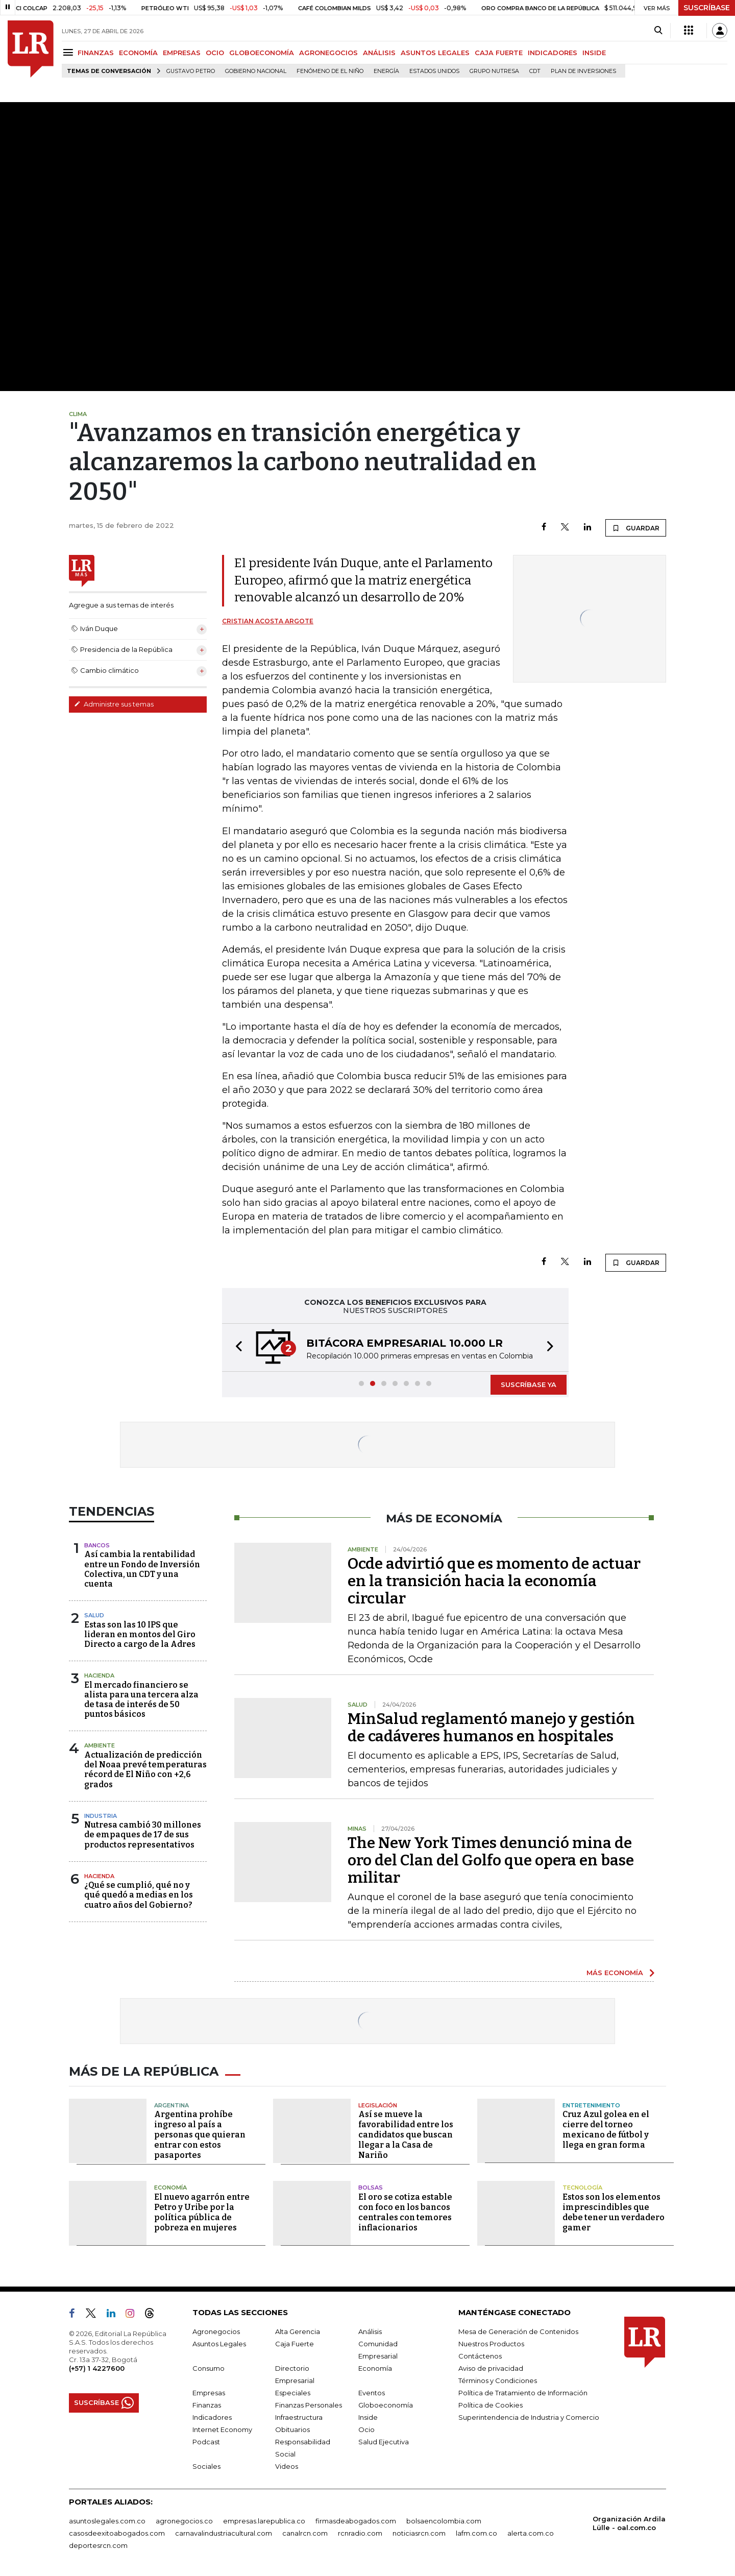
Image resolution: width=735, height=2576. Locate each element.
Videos (286, 2466)
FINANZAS (96, 52)
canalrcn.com (305, 2533)
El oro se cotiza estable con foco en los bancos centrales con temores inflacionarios (405, 2212)
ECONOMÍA (138, 52)
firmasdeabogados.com (355, 2521)
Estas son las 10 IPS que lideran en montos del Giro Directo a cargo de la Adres (139, 1634)
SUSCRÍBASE (706, 7)
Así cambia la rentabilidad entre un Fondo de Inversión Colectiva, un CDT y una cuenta (142, 1569)
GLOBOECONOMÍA (261, 52)
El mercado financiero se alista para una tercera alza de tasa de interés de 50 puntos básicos (141, 1699)
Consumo (208, 2368)
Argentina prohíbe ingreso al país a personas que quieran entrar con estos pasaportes (200, 2134)
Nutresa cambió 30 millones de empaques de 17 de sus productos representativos (142, 1834)
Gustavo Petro (190, 71)
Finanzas (206, 2405)
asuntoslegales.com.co (107, 2521)
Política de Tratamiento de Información (522, 2393)
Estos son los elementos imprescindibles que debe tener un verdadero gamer (613, 2212)
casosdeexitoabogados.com (117, 2533)
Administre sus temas (114, 704)
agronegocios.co (184, 2521)
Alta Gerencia (297, 2331)
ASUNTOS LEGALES (435, 52)
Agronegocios (216, 2331)
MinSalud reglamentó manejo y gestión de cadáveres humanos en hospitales (491, 1727)
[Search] (658, 31)
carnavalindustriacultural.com (223, 2533)
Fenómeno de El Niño (330, 71)
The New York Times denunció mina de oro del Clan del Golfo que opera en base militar (491, 1860)
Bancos (97, 1545)
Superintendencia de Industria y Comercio (528, 2417)
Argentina (171, 2105)
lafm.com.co (476, 2533)
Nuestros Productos (491, 2344)
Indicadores (212, 2417)
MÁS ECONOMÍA (614, 1973)
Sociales (206, 2466)
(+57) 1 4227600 (97, 2368)
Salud (94, 1615)
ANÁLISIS (379, 52)
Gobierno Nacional (255, 71)
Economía (170, 2187)
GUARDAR (635, 528)
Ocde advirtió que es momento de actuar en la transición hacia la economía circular (494, 1581)
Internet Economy (222, 2429)
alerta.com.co (530, 2533)
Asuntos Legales (219, 2344)
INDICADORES (552, 52)
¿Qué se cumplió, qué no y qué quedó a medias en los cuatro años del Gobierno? (138, 1894)
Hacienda (99, 1675)
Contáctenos (480, 2356)
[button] (236, 1347)
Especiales (292, 2393)
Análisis (370, 2331)
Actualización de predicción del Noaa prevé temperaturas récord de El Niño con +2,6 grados (145, 1769)
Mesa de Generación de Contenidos (518, 2331)
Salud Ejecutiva (383, 2442)
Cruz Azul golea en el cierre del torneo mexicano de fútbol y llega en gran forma (605, 2129)
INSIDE (594, 52)
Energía (386, 71)
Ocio (366, 2429)
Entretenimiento (591, 2105)
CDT (535, 71)
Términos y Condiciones (497, 2380)
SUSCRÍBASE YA (528, 1384)
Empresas (208, 2393)
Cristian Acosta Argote (267, 621)
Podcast (206, 2442)
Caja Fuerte (294, 2344)
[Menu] (70, 52)
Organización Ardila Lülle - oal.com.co (629, 2523)
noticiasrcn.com (419, 2533)
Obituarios (292, 2429)
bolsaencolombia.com (443, 2521)
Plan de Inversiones (583, 71)
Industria (100, 1815)
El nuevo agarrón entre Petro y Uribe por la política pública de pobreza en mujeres (202, 2212)
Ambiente (99, 1745)
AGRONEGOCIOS (328, 52)
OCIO (215, 52)
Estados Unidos (434, 71)
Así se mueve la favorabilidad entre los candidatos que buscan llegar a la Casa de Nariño (405, 2134)
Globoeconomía (385, 2405)
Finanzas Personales (308, 2405)
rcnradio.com (360, 2533)
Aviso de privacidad (490, 2368)
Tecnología (582, 2187)
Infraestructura (299, 2417)
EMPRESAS (182, 52)
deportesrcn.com (98, 2545)
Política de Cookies (490, 2405)
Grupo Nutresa (494, 71)
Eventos (371, 2393)
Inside (368, 2417)
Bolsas (370, 2187)
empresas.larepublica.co (264, 2521)
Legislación (377, 2105)
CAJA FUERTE (499, 52)
